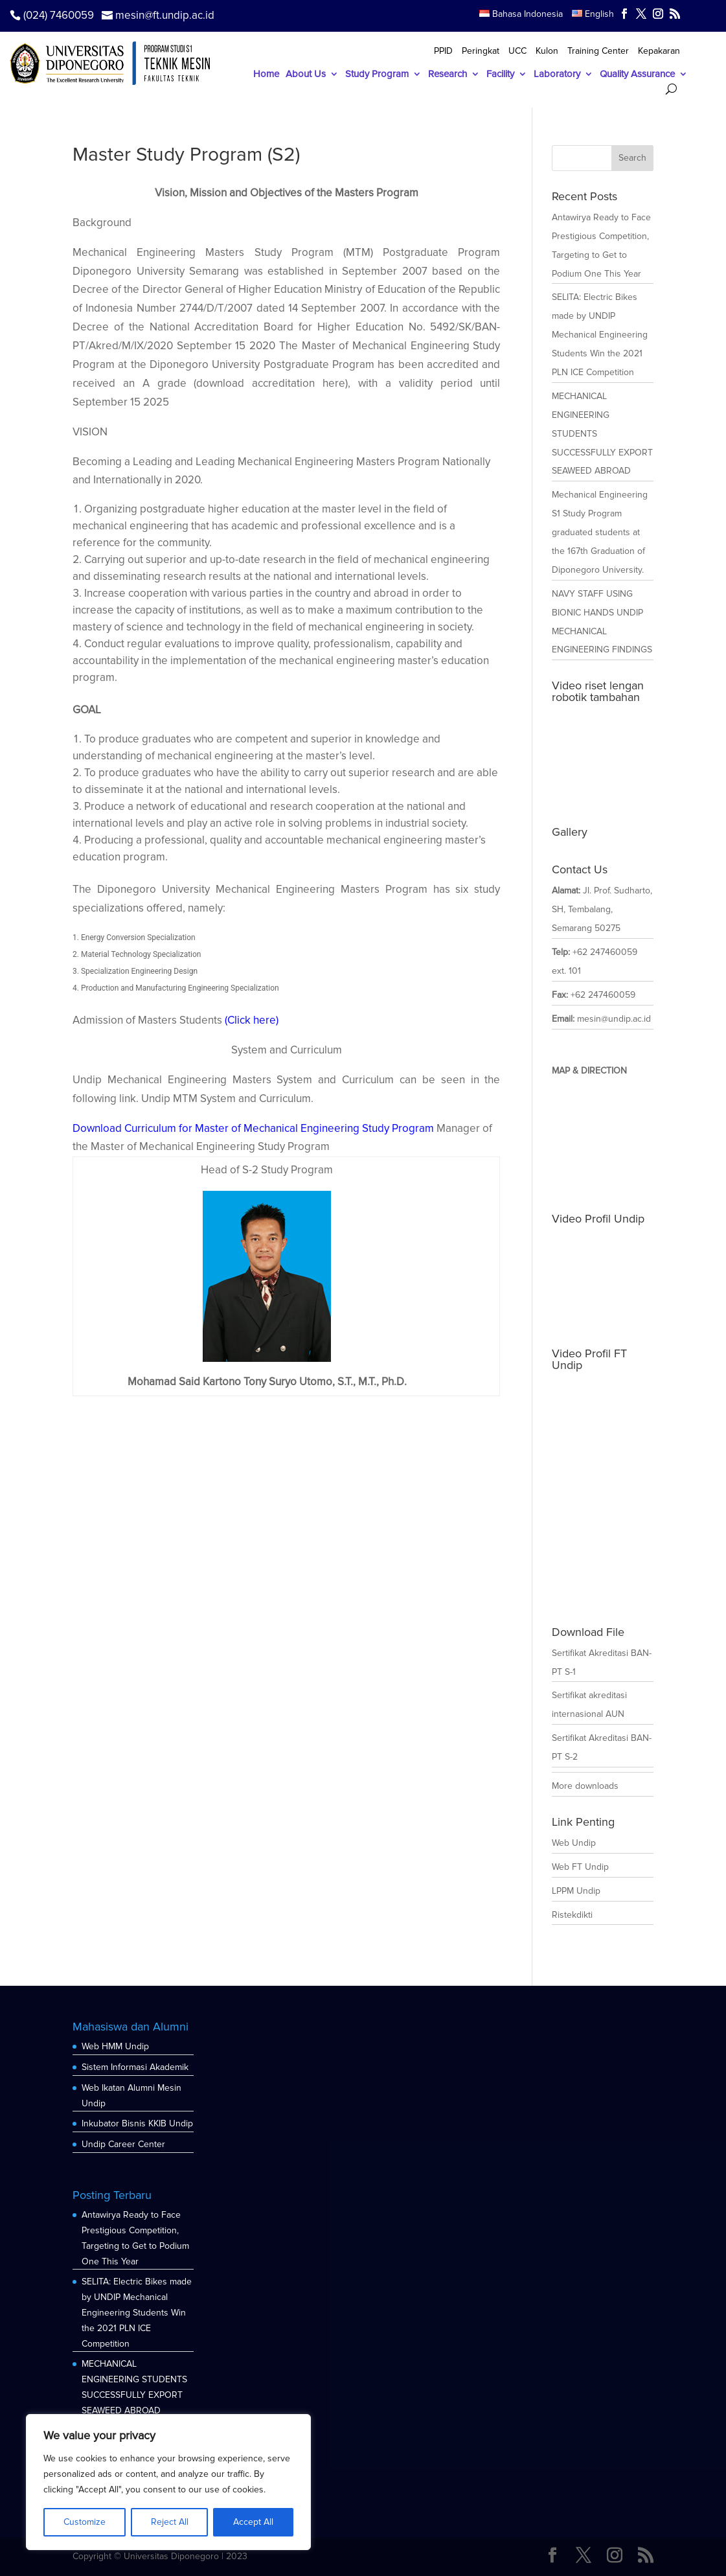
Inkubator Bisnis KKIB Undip (137, 2123)
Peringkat (480, 51)
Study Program (377, 74)
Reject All (169, 2521)
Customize (84, 2521)
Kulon (547, 51)
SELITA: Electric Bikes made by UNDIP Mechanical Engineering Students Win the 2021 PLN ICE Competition (600, 335)
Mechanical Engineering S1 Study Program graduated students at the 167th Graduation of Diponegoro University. (600, 532)
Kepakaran (659, 51)
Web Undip (574, 1842)
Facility (500, 74)
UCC (517, 51)
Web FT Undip (580, 1866)
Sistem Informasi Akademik (135, 2067)
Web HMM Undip (115, 2046)
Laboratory (557, 74)
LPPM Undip (576, 1890)
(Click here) (251, 1020)
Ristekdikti (572, 1914)
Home (266, 74)
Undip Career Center (123, 2144)
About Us (306, 74)
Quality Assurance (637, 74)
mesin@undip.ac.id (614, 1018)
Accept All (253, 2521)
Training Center (598, 51)
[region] (168, 2482)
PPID (443, 51)
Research (447, 74)
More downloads (585, 1785)
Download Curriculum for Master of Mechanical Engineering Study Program (253, 1128)
